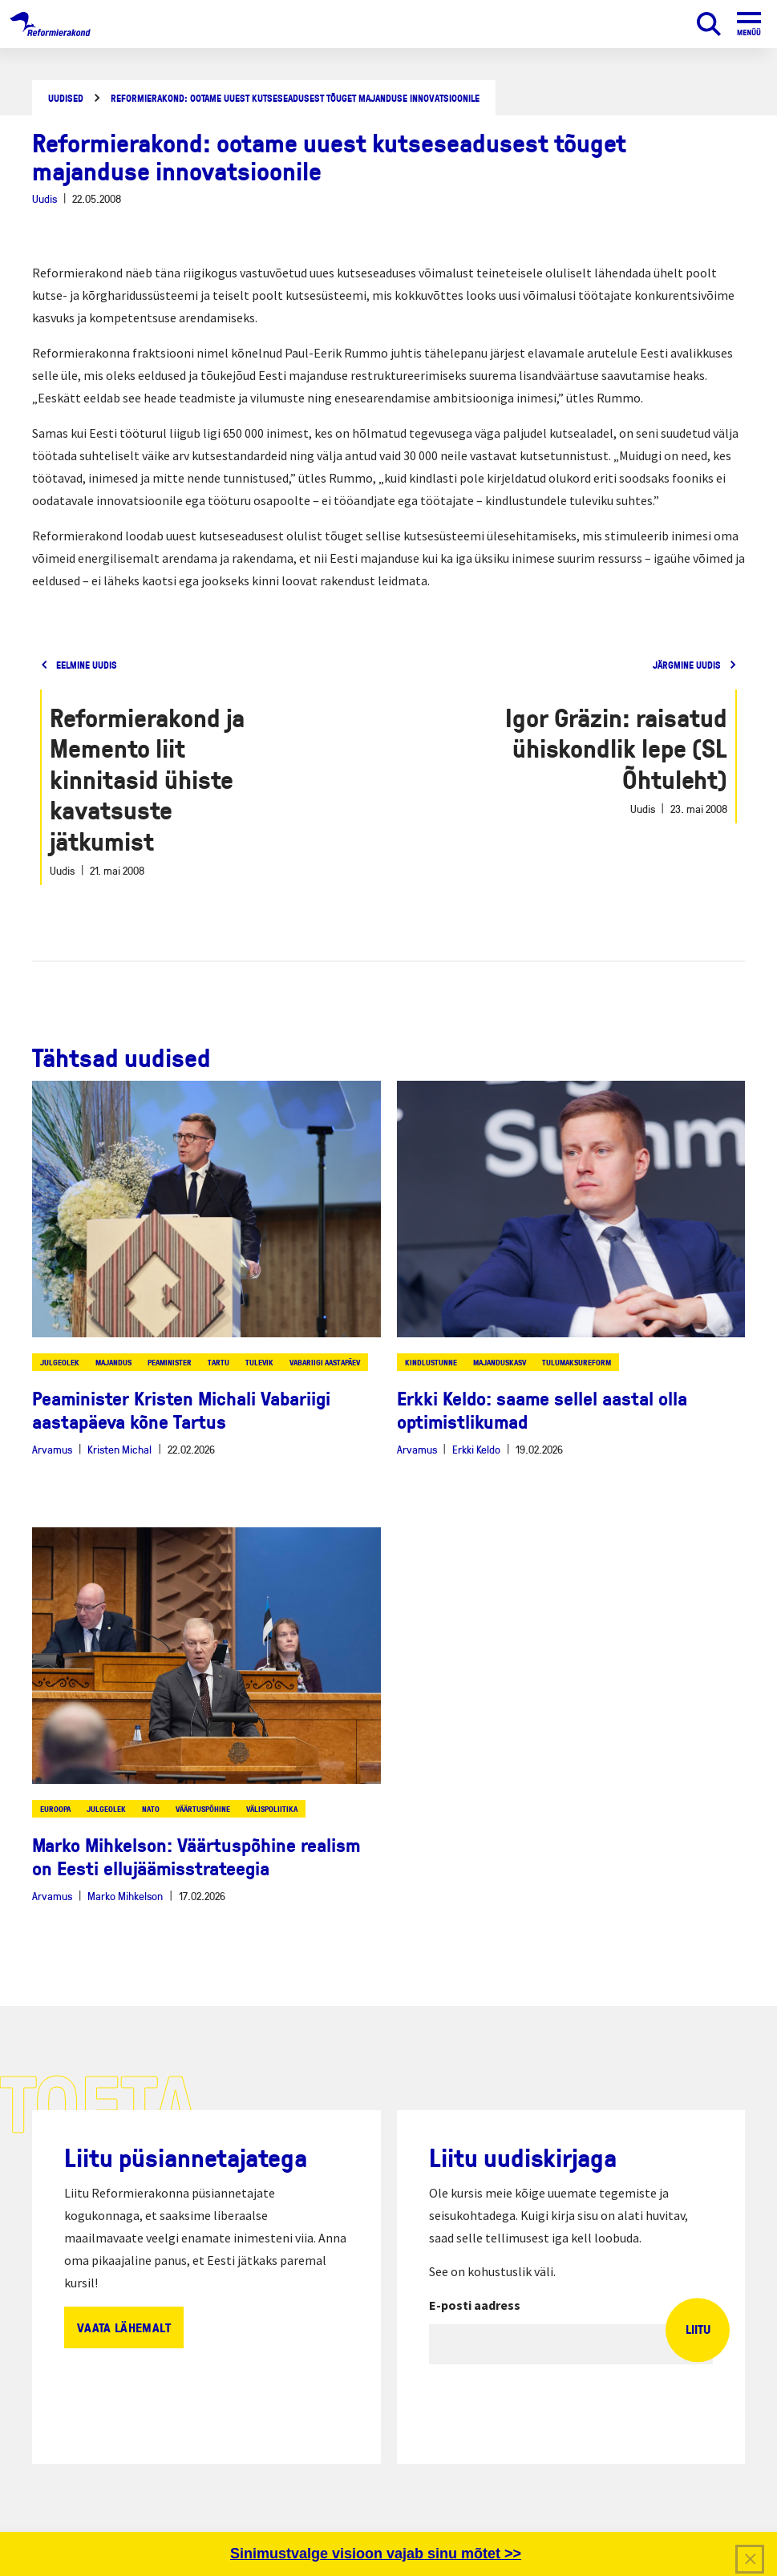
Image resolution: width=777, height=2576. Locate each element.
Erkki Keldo (476, 1449)
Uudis (44, 198)
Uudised (65, 98)
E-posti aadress (474, 2305)
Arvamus (52, 1449)
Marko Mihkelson (125, 1895)
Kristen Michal (119, 1449)
